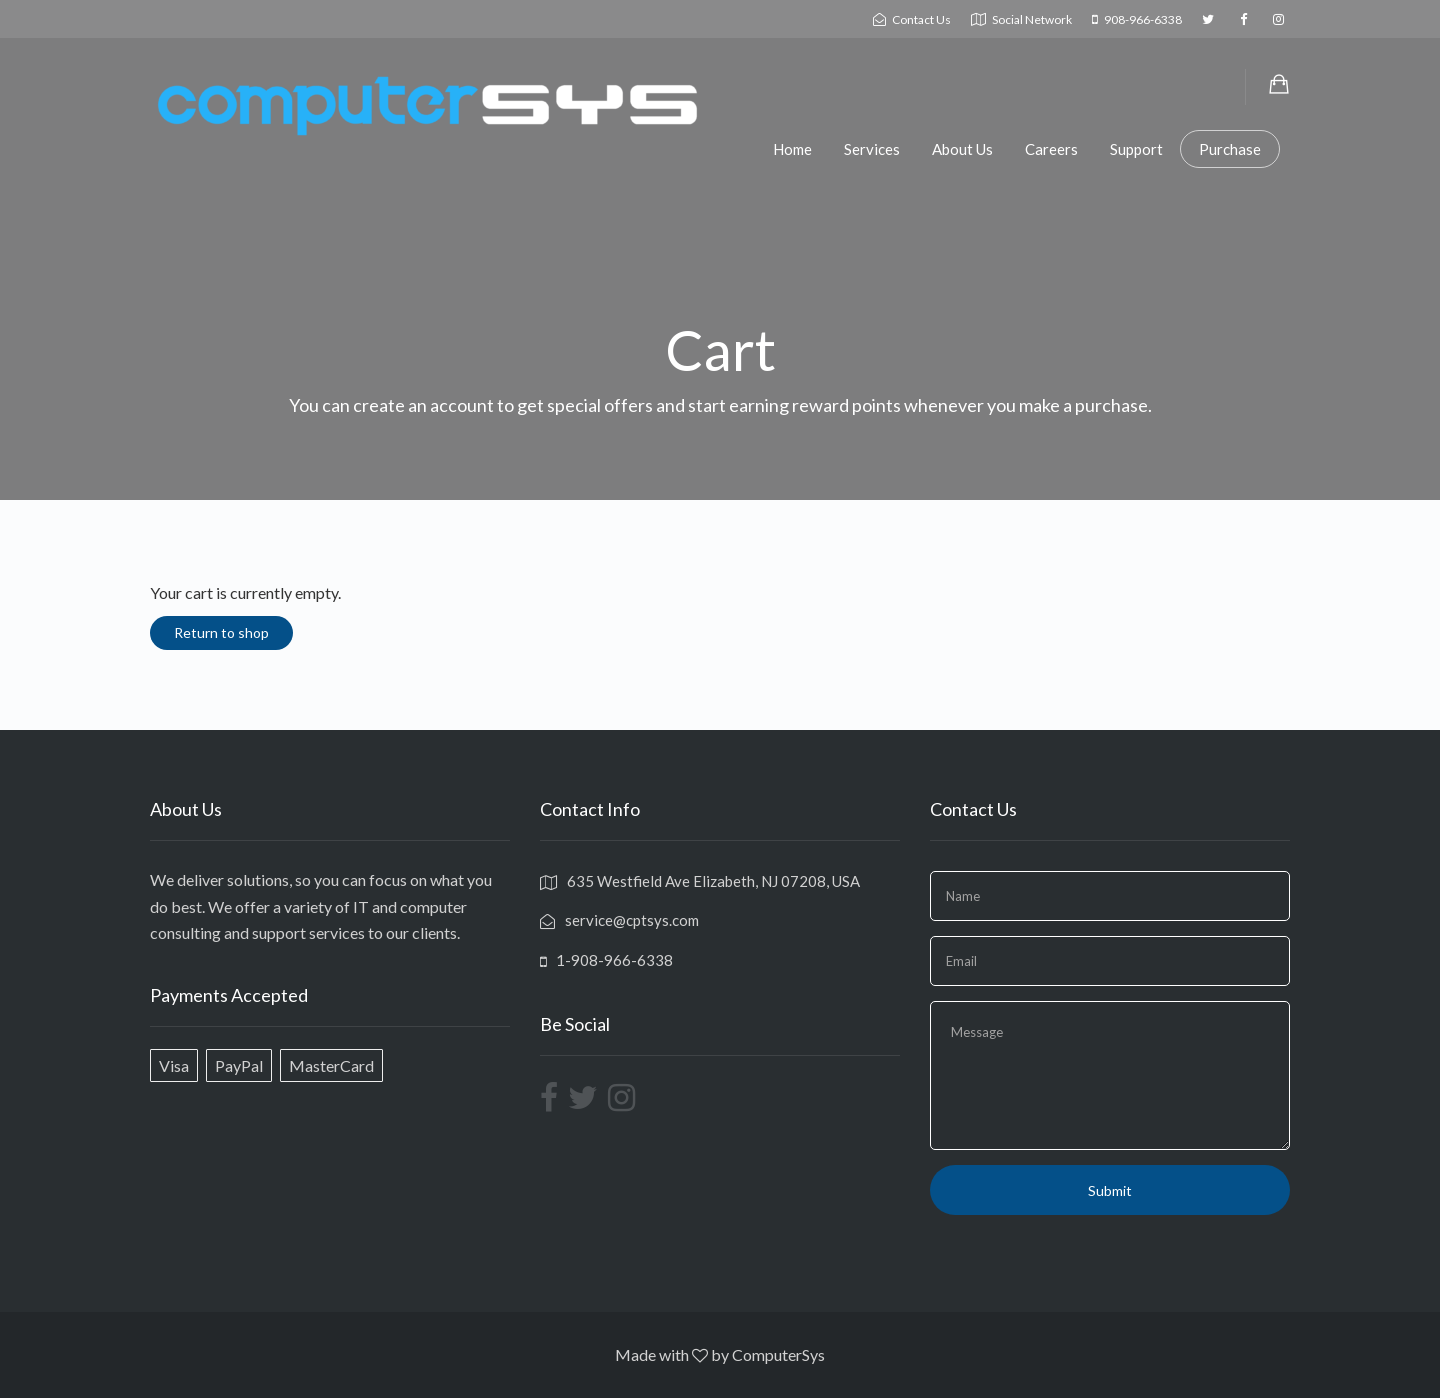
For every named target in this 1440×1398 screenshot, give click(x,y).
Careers (1051, 149)
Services (872, 149)
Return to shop (221, 632)
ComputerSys (778, 1354)
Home (792, 149)
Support (1136, 149)
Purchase (1230, 149)
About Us (962, 149)
